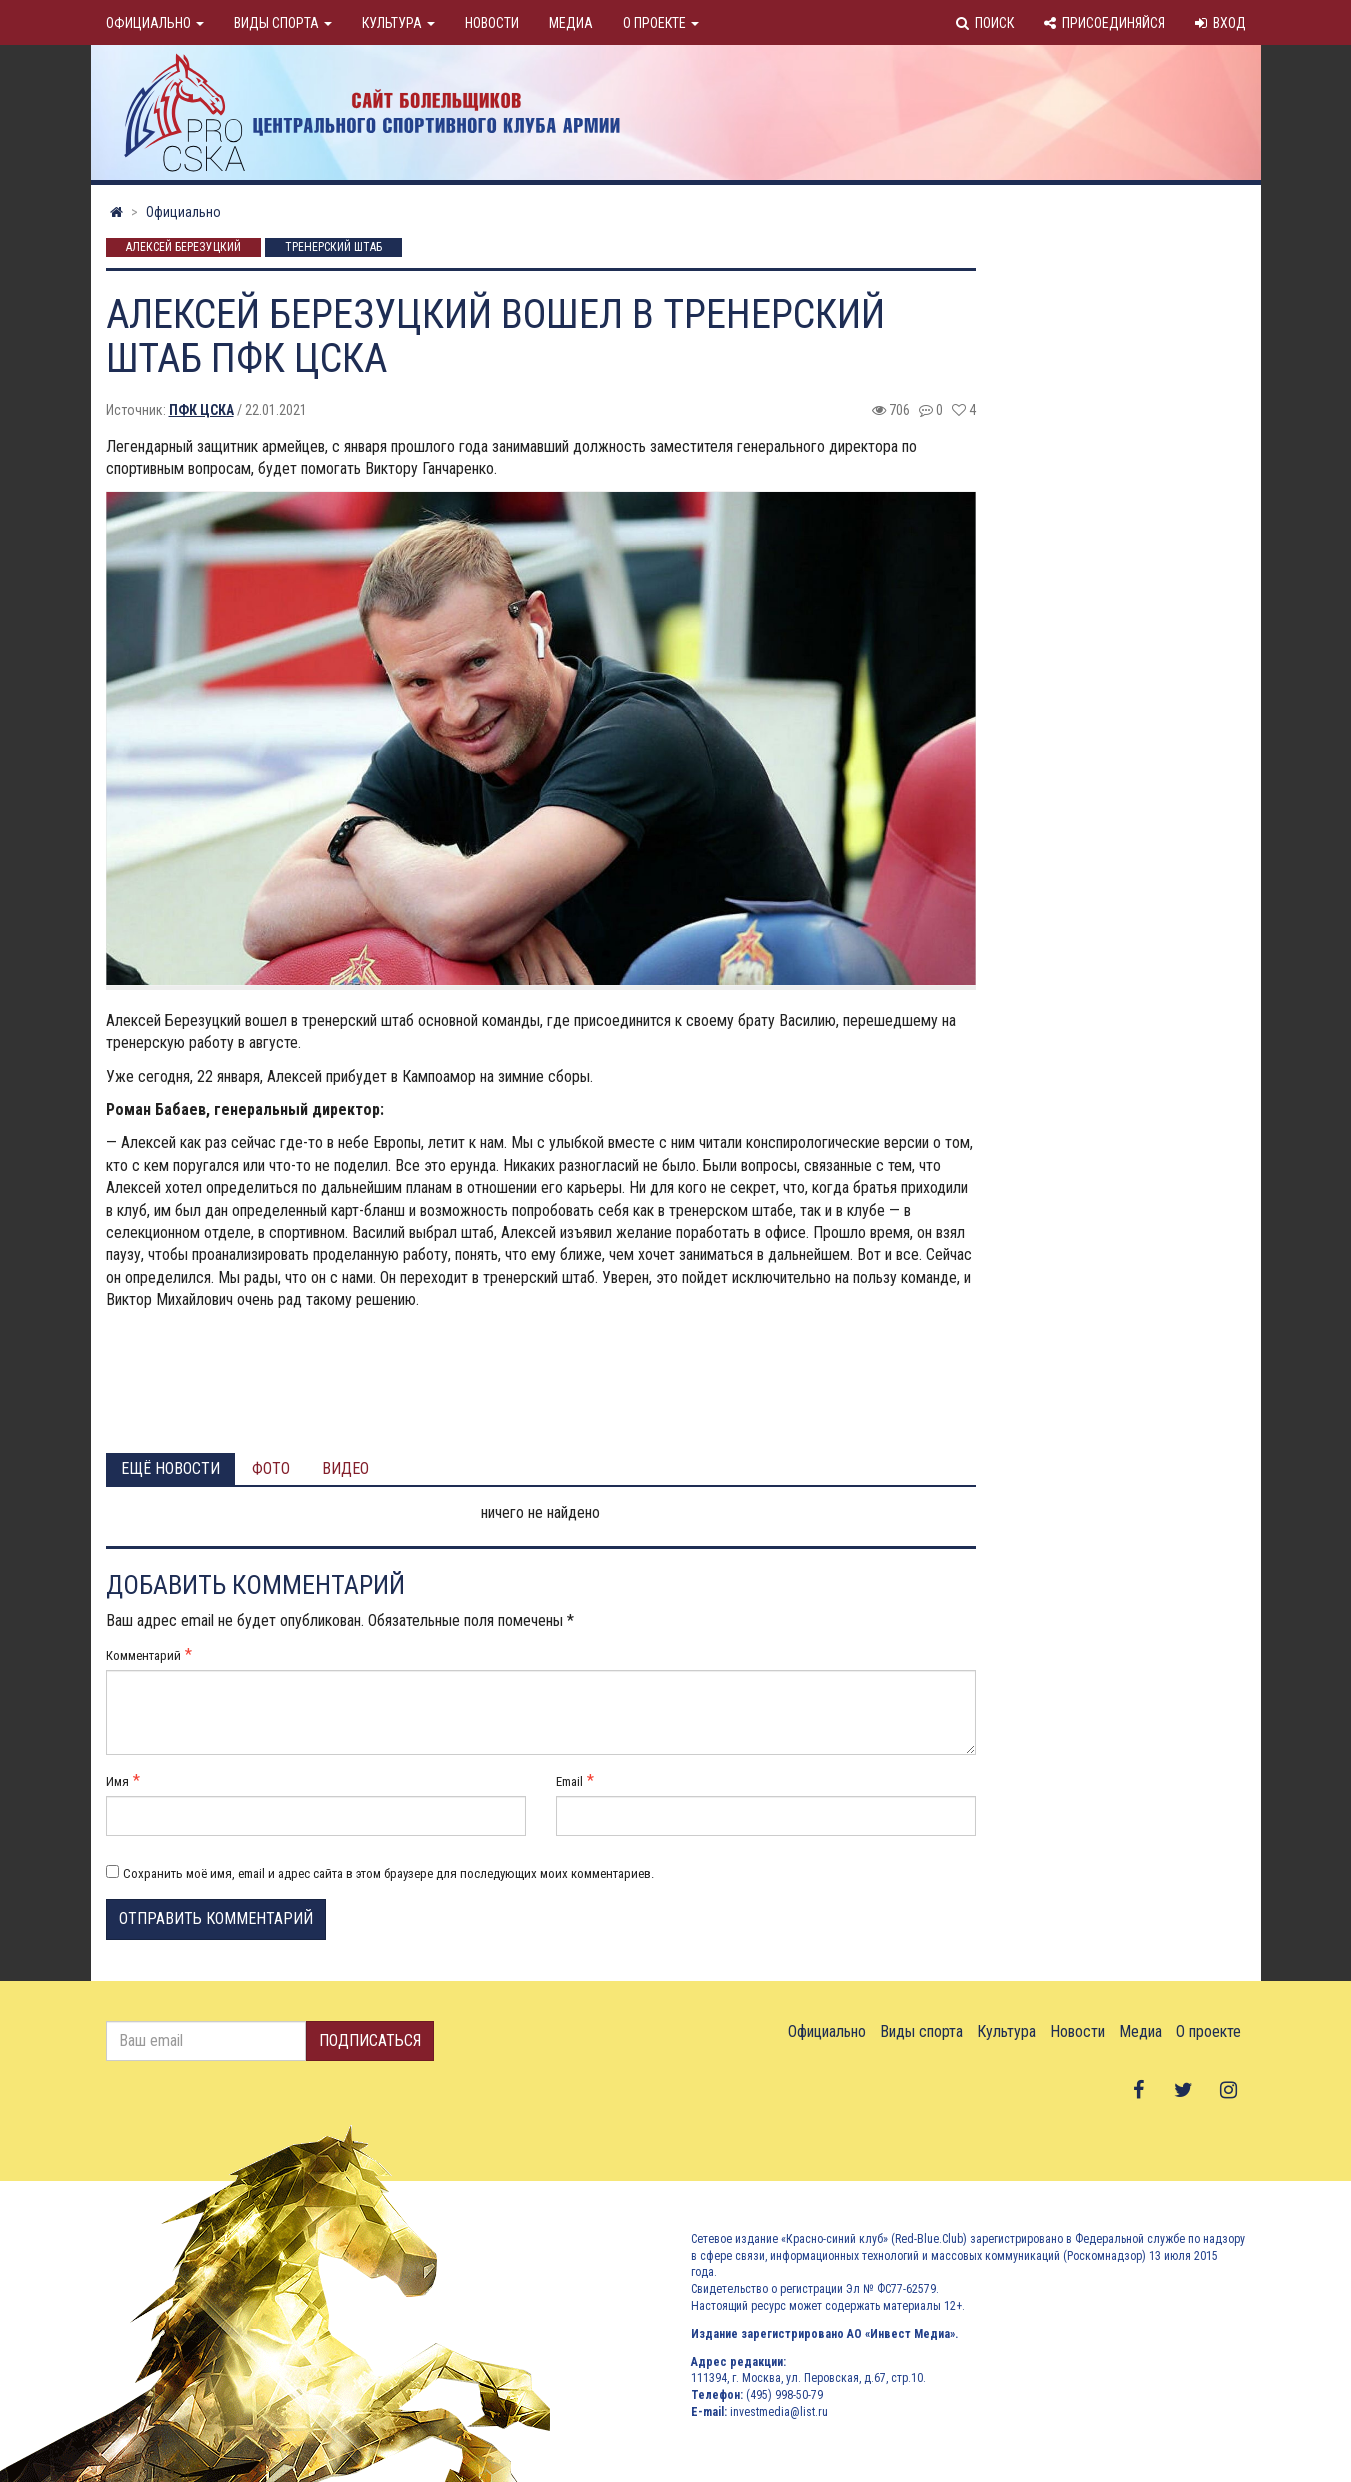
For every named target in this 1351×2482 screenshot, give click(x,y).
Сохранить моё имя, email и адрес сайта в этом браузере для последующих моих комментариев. (388, 1873)
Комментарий (143, 1655)
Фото (271, 1468)
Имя (117, 1781)
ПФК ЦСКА (201, 410)
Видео (345, 1468)
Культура (398, 23)
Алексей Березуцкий (183, 248)
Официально (155, 23)
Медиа (571, 23)
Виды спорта (283, 23)
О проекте (661, 23)
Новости (492, 23)
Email (569, 1781)
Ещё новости (170, 1468)
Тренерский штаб (333, 248)
